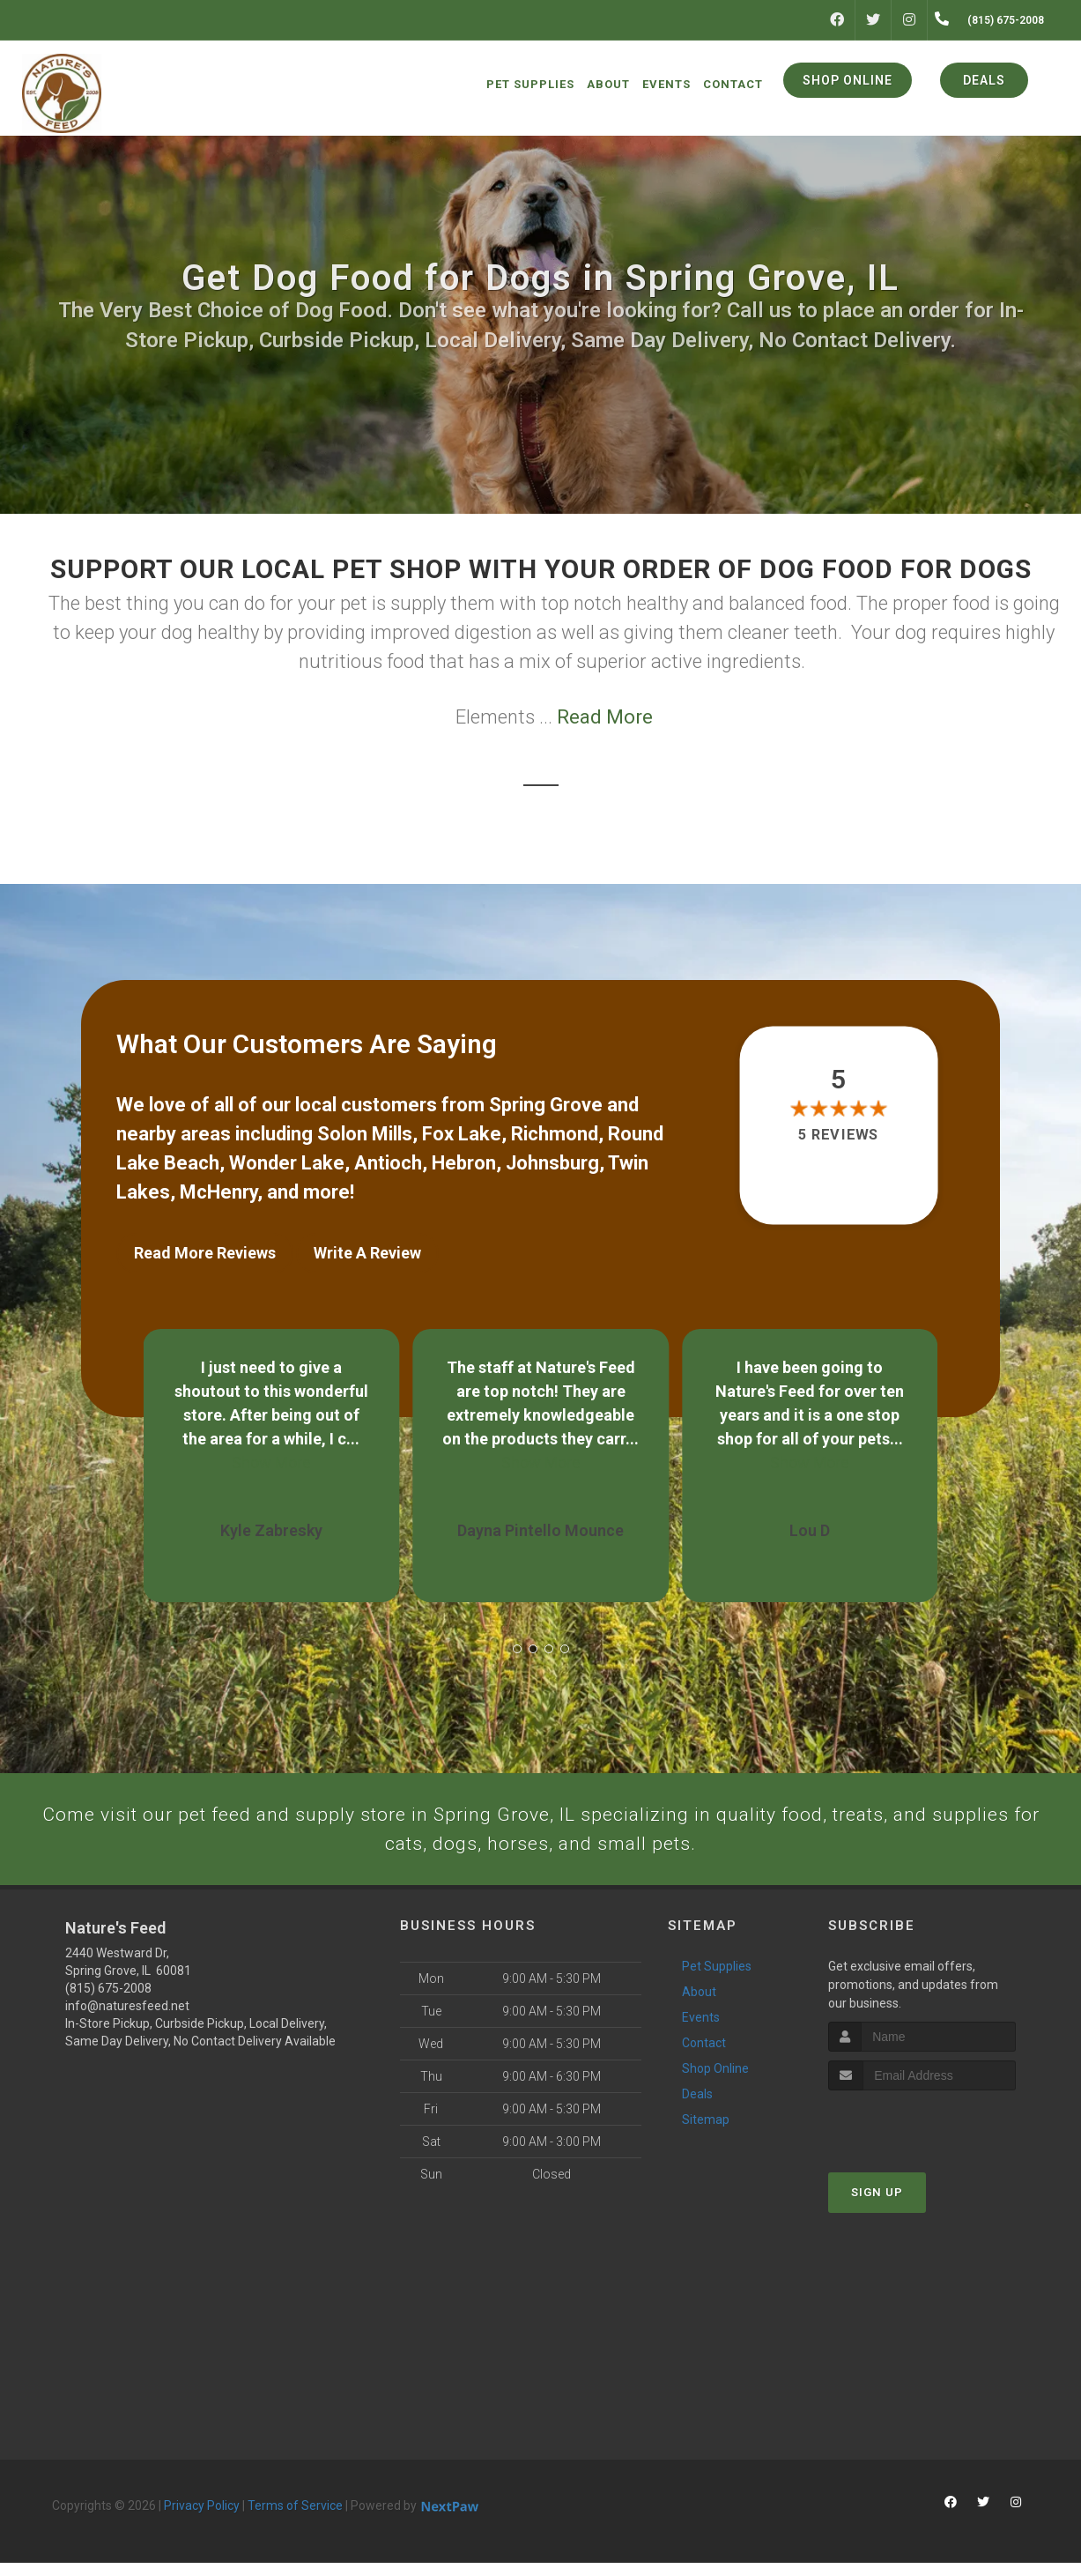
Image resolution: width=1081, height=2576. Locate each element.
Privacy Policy (202, 2519)
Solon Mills (364, 1134)
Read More (605, 717)
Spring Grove (546, 1105)
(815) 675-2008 (108, 2001)
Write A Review (367, 1252)
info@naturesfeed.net (127, 2019)
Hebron (464, 1163)
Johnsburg (552, 1163)
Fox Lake (461, 1134)
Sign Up (877, 2206)
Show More (271, 1451)
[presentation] (922, 2137)
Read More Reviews (205, 1252)
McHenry (218, 1192)
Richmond (554, 1134)
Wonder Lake (286, 1163)
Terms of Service (295, 2519)
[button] (517, 1637)
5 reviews (838, 1135)
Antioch (388, 1163)
